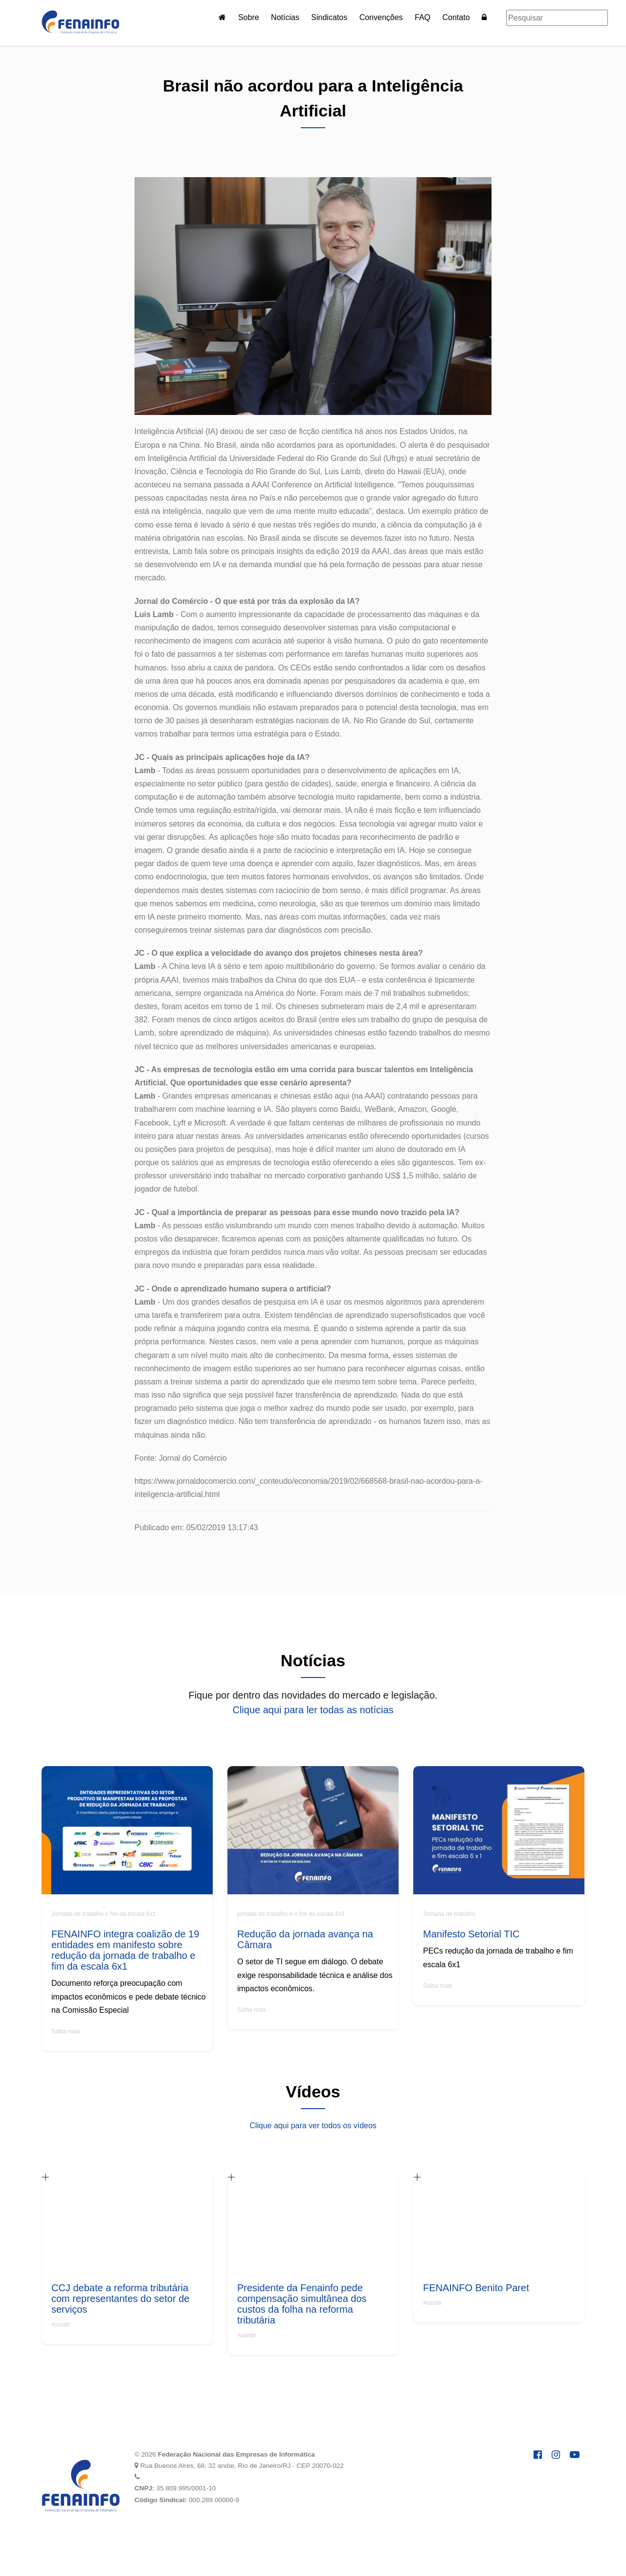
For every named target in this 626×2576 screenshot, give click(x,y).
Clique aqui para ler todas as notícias (312, 1709)
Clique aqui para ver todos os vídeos (313, 2125)
